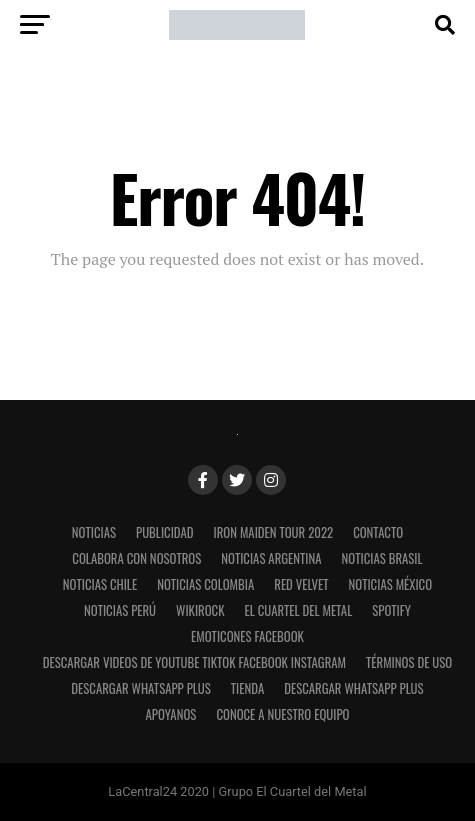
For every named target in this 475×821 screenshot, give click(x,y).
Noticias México (391, 584)
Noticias (94, 532)
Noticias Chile (100, 584)
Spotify (391, 610)
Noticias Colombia (205, 584)
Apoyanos (170, 714)
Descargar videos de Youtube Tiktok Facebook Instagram (194, 662)
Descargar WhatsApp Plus (140, 688)
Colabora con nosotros (136, 558)
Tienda (247, 688)
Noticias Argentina (271, 558)
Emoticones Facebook (247, 636)
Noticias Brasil (382, 558)
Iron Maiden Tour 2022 (274, 532)
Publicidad (165, 532)
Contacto (378, 532)
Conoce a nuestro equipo (282, 714)
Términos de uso (409, 662)
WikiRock (200, 610)
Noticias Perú (120, 610)
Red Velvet (301, 584)
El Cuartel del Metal (298, 610)
